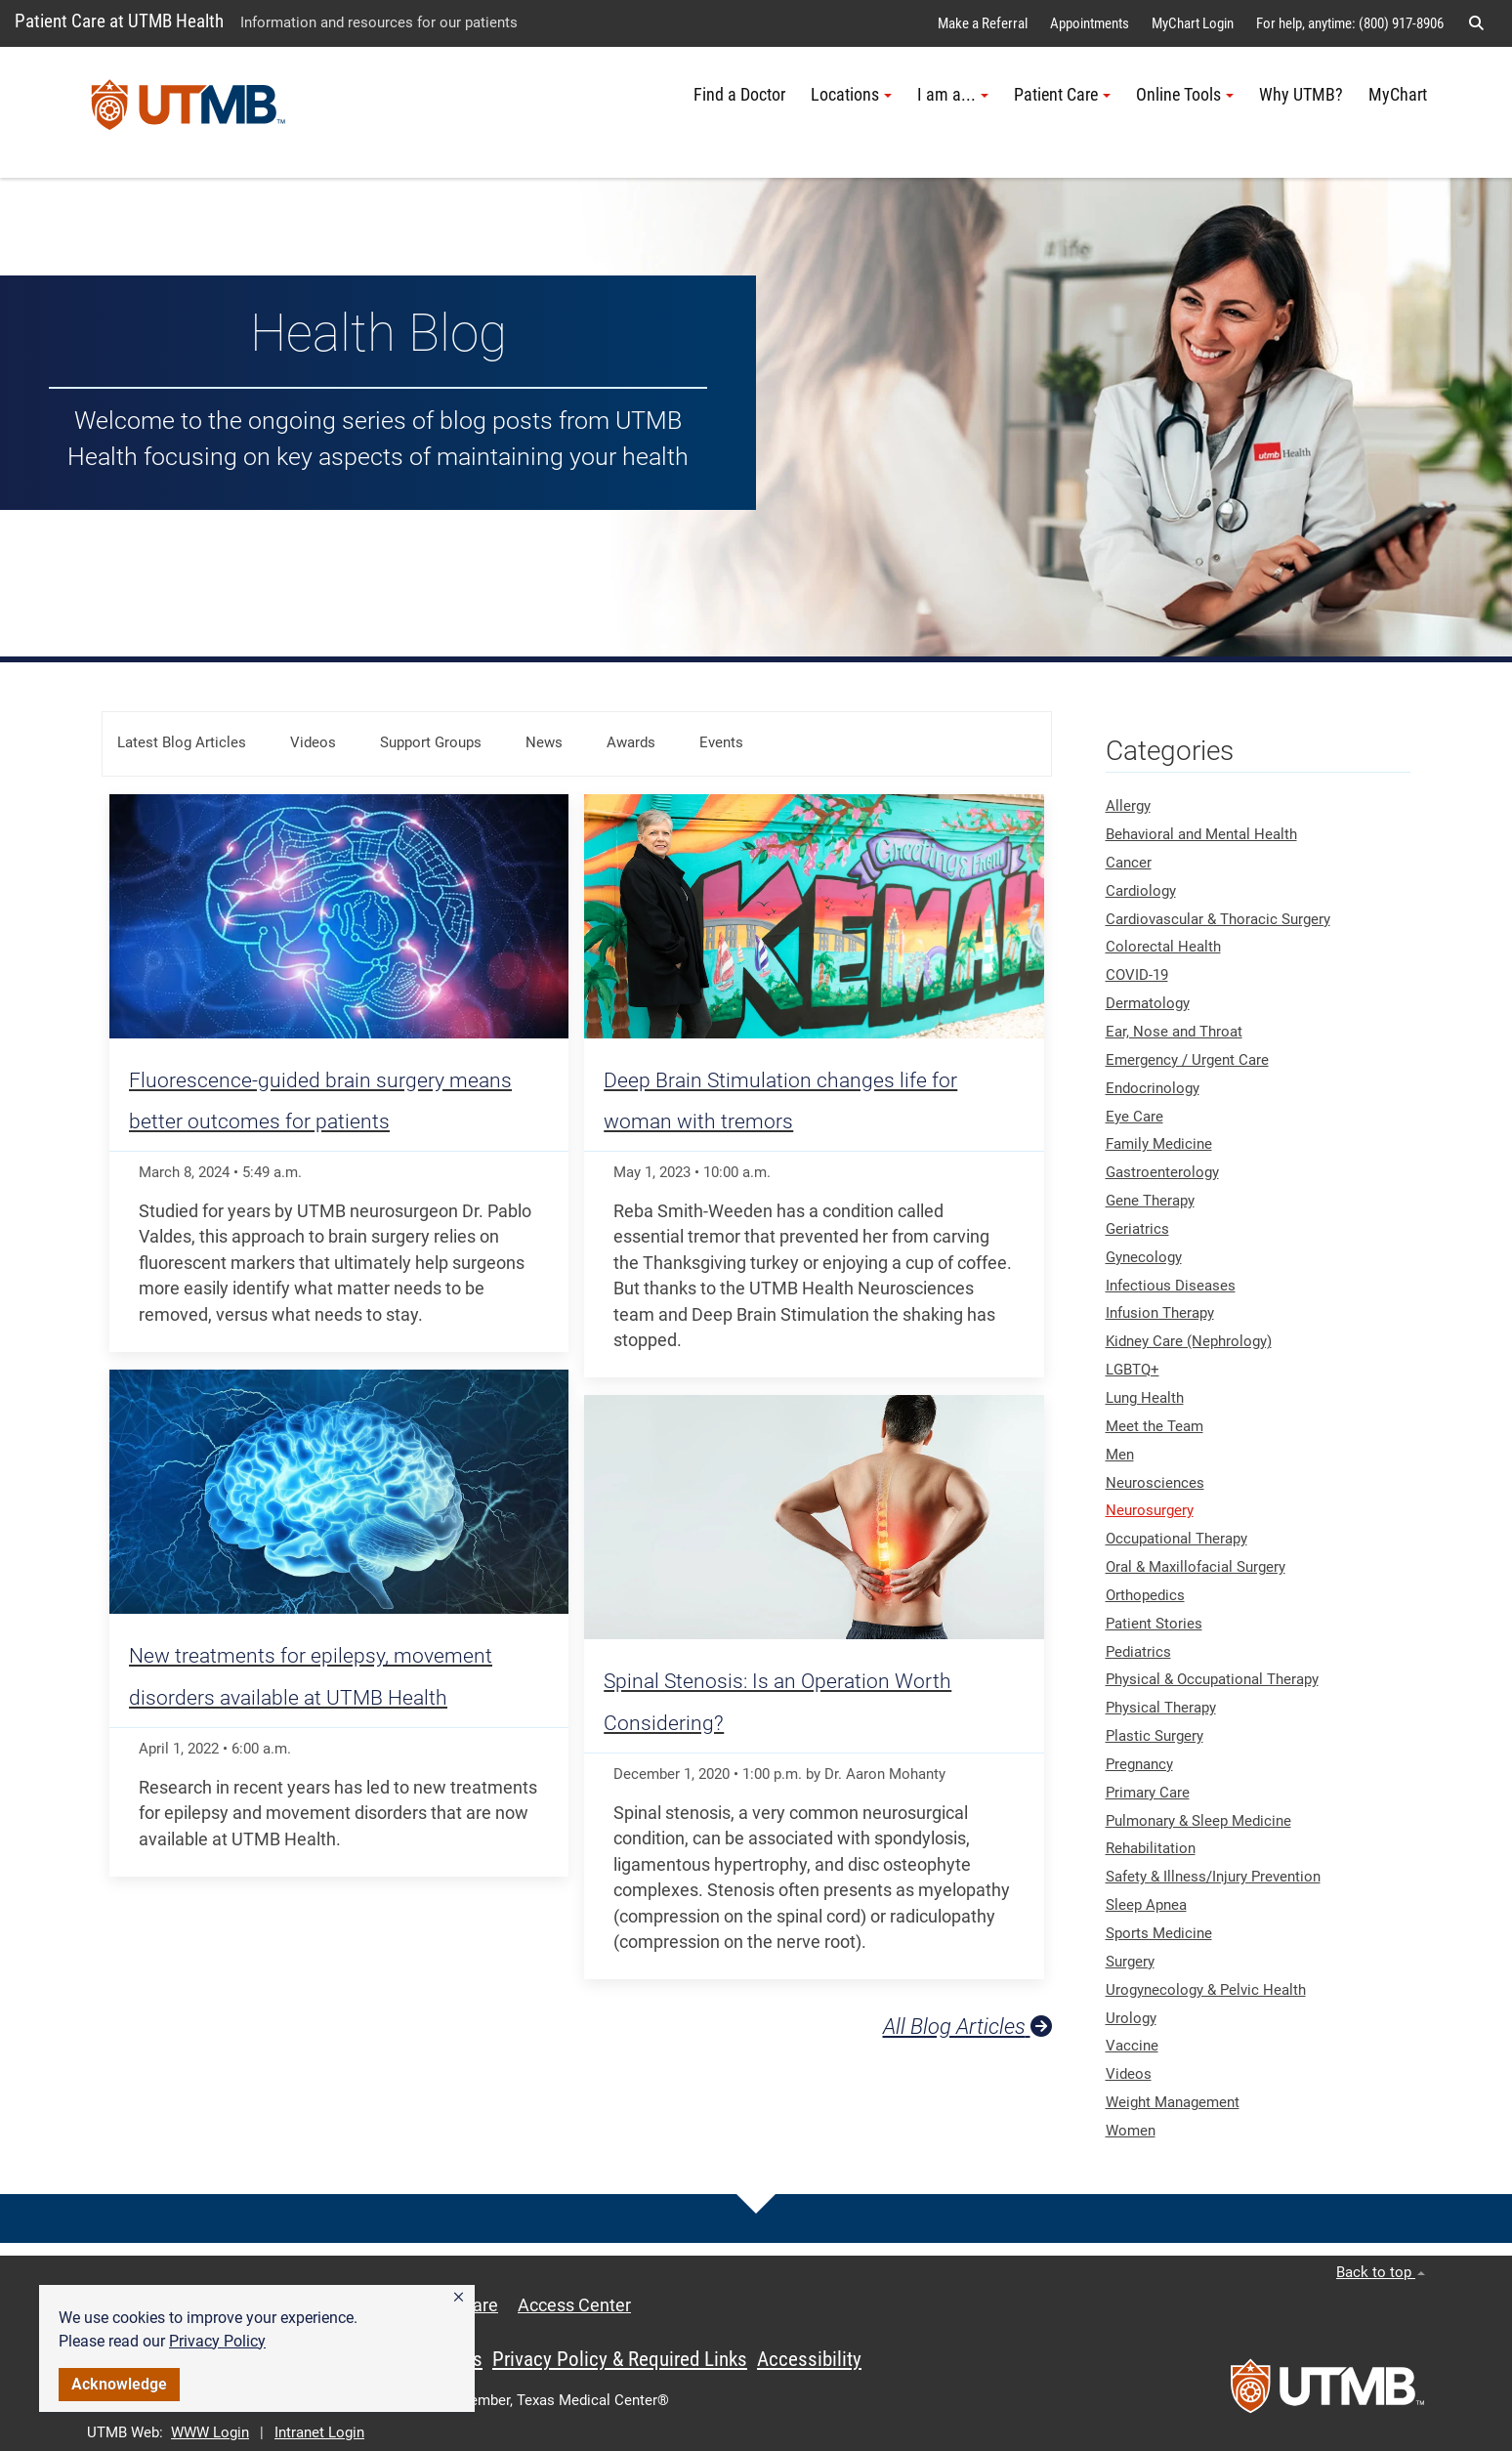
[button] (458, 2297)
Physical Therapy (1161, 1707)
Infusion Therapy (1160, 1313)
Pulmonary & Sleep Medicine (1198, 1821)
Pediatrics (1138, 1652)
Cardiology (1141, 891)
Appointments (1089, 23)
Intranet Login (319, 2432)
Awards (631, 742)
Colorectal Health (1163, 946)
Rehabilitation (1151, 1848)
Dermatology (1148, 1003)
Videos (313, 742)
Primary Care (1148, 1792)
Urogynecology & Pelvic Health (1206, 1990)
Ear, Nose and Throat (1174, 1031)
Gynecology (1144, 1257)
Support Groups (431, 742)
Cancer (1129, 862)
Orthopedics (1145, 1595)
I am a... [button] (952, 95)
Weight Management (1172, 2102)
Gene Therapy (1150, 1200)
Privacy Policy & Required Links (619, 2359)
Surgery (1130, 1961)
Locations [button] (851, 95)
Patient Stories (1154, 1623)
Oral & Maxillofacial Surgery (1195, 1567)
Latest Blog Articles (181, 742)
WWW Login (210, 2432)
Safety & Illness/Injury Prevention (1213, 1876)
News (544, 742)
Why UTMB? (1301, 95)
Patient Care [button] (1062, 95)
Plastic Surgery (1154, 1736)
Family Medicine (1159, 1144)
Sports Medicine (1159, 1933)
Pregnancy (1139, 1764)
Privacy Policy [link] (217, 2341)
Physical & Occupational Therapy (1212, 1679)
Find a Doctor (739, 95)
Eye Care (1134, 1116)
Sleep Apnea (1146, 1905)
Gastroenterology (1162, 1172)
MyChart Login (1193, 23)
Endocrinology (1152, 1088)
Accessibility (809, 2359)
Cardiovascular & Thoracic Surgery (1218, 919)
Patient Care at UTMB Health (119, 21)
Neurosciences (1155, 1483)
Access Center (574, 2305)
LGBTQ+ (1132, 1369)
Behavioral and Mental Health (1201, 834)
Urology (1131, 2018)
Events (721, 742)
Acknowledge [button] (119, 2384)
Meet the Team (1154, 1426)
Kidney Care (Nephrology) (1189, 1341)
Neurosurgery (1150, 1510)
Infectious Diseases (1171, 1285)
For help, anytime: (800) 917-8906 (1350, 23)
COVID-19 (1137, 975)
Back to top (1380, 2272)
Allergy (1128, 806)
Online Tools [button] (1185, 95)
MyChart (1397, 95)
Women (1130, 2130)
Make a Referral (983, 23)
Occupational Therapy (1176, 1538)
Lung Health (1145, 1398)
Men (1120, 1454)
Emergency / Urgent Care (1187, 1060)
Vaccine (1132, 2045)
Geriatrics (1137, 1229)
